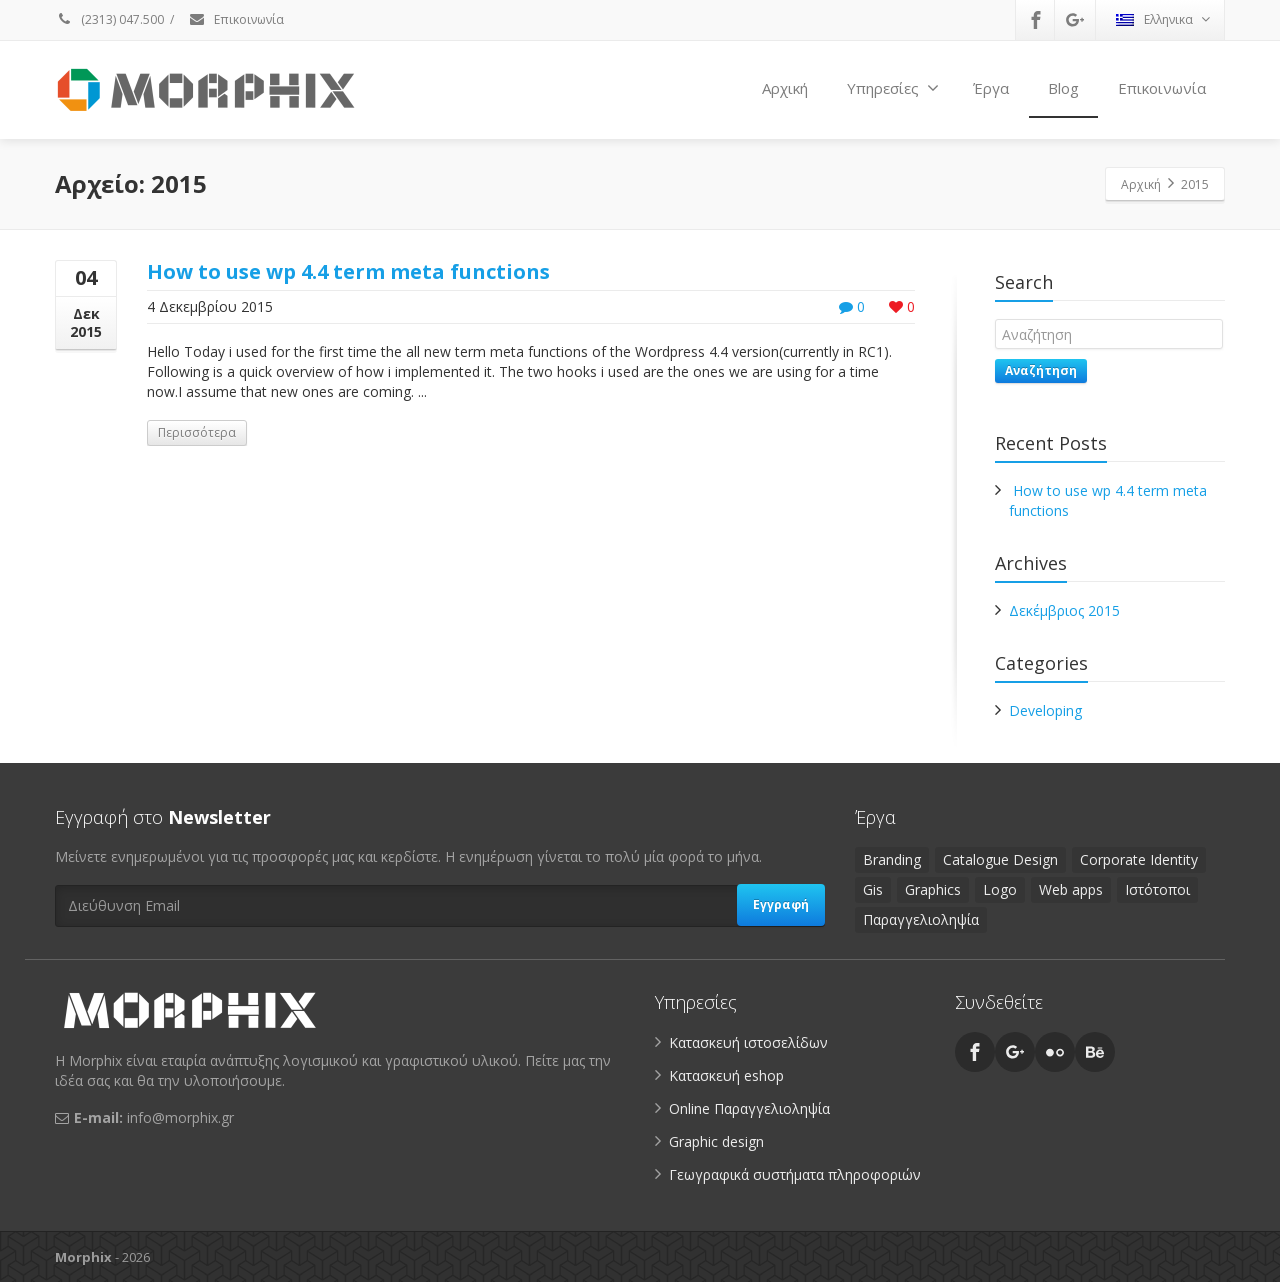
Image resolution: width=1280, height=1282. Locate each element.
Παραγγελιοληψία (921, 919)
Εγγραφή (781, 904)
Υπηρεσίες (893, 88)
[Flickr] (1055, 1052)
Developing (1045, 710)
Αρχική (785, 88)
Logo (1000, 889)
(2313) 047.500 (109, 19)
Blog (1063, 88)
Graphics (933, 889)
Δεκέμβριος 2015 (1064, 610)
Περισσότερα (197, 432)
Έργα (991, 88)
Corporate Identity (1139, 859)
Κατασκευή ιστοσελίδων (748, 1042)
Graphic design (716, 1141)
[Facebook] (1036, 20)
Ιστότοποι (1157, 889)
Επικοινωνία (236, 19)
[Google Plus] (1075, 20)
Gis (873, 889)
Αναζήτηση (1041, 370)
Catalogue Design (1000, 859)
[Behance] (1095, 1052)
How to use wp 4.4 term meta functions (348, 271)
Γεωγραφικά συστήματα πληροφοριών (795, 1174)
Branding (892, 859)
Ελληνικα (1163, 19)
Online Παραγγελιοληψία (749, 1108)
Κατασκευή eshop (726, 1075)
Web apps (1071, 889)
